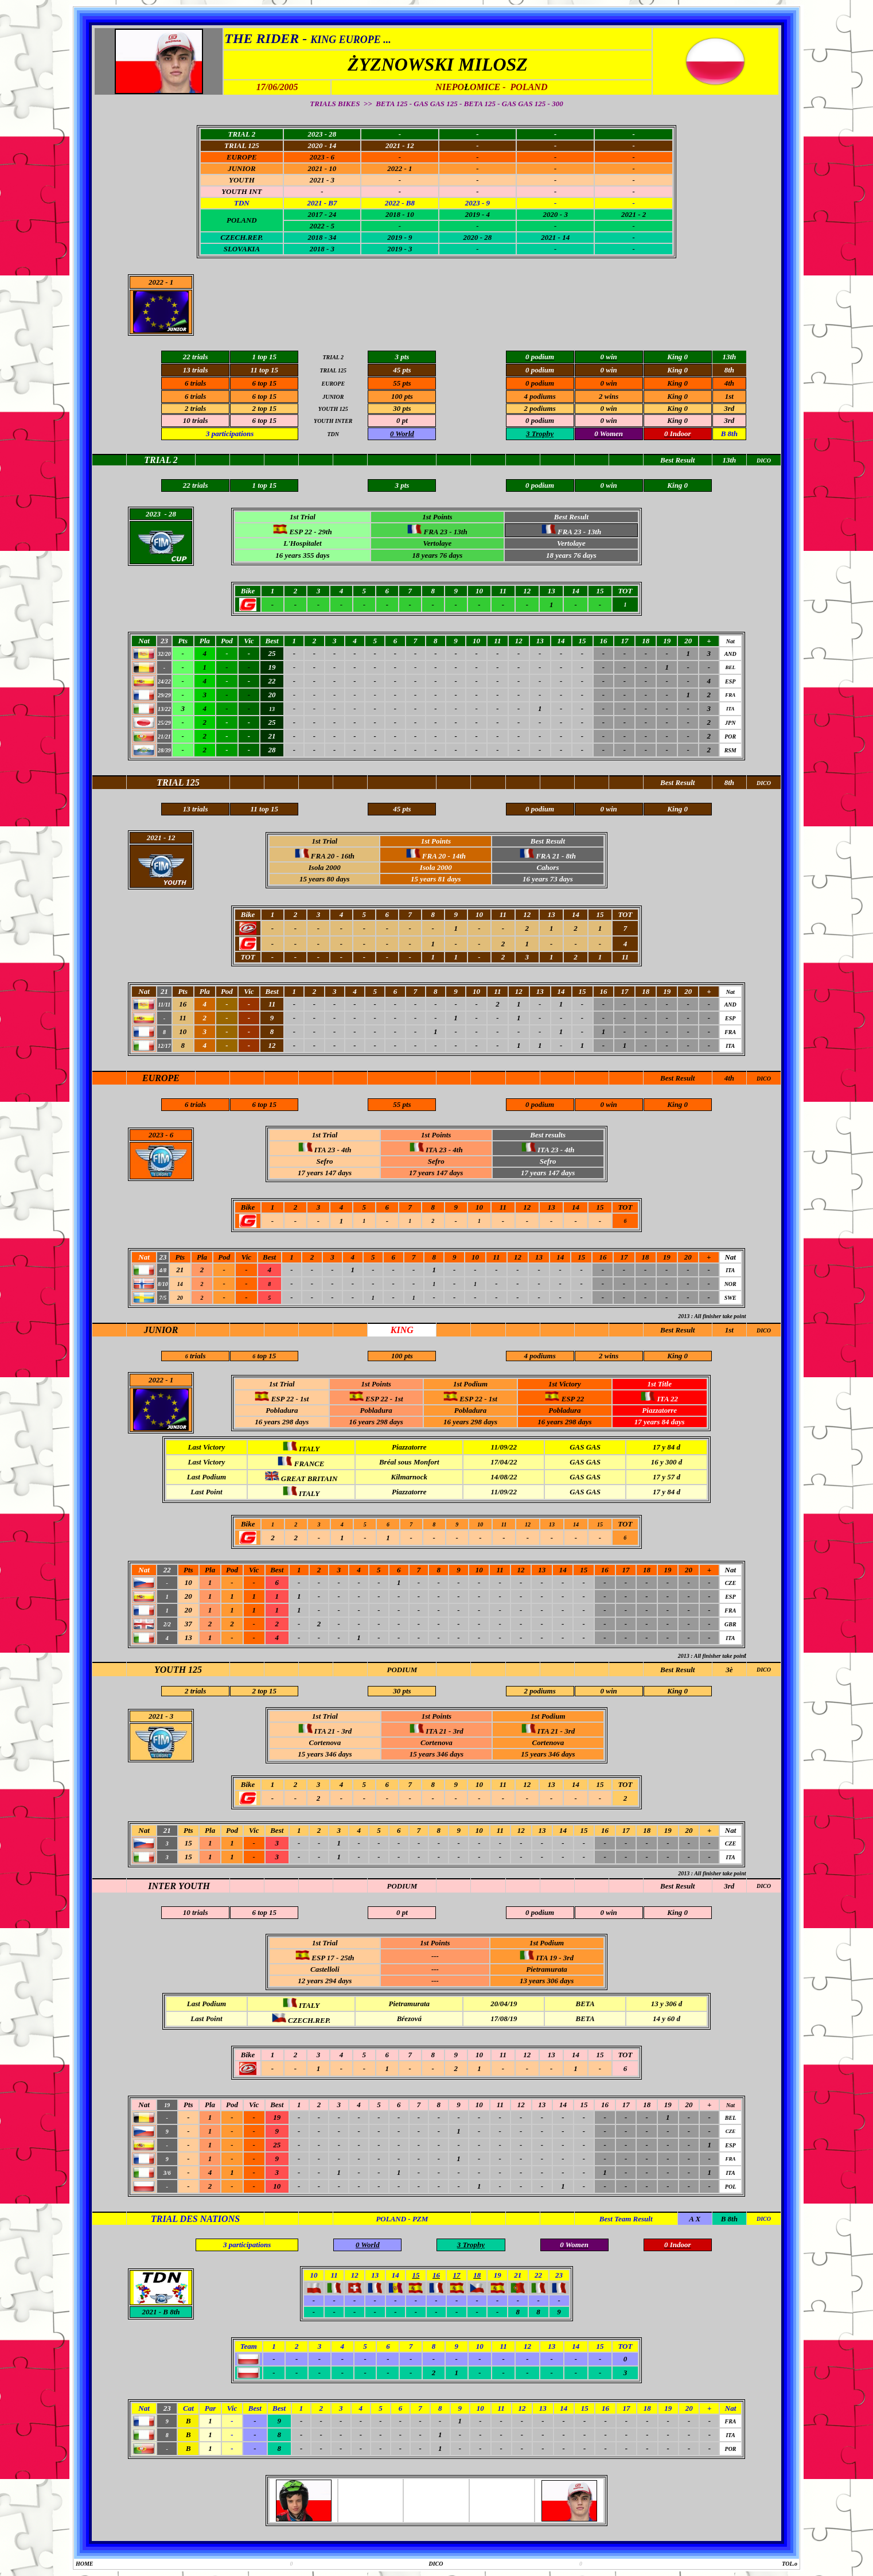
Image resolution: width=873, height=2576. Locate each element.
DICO (764, 1078)
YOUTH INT (241, 191)
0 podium (539, 383)
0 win (609, 383)
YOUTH (242, 180)
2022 (156, 282)
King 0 (677, 383)
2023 (156, 1134)
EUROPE (242, 157)
